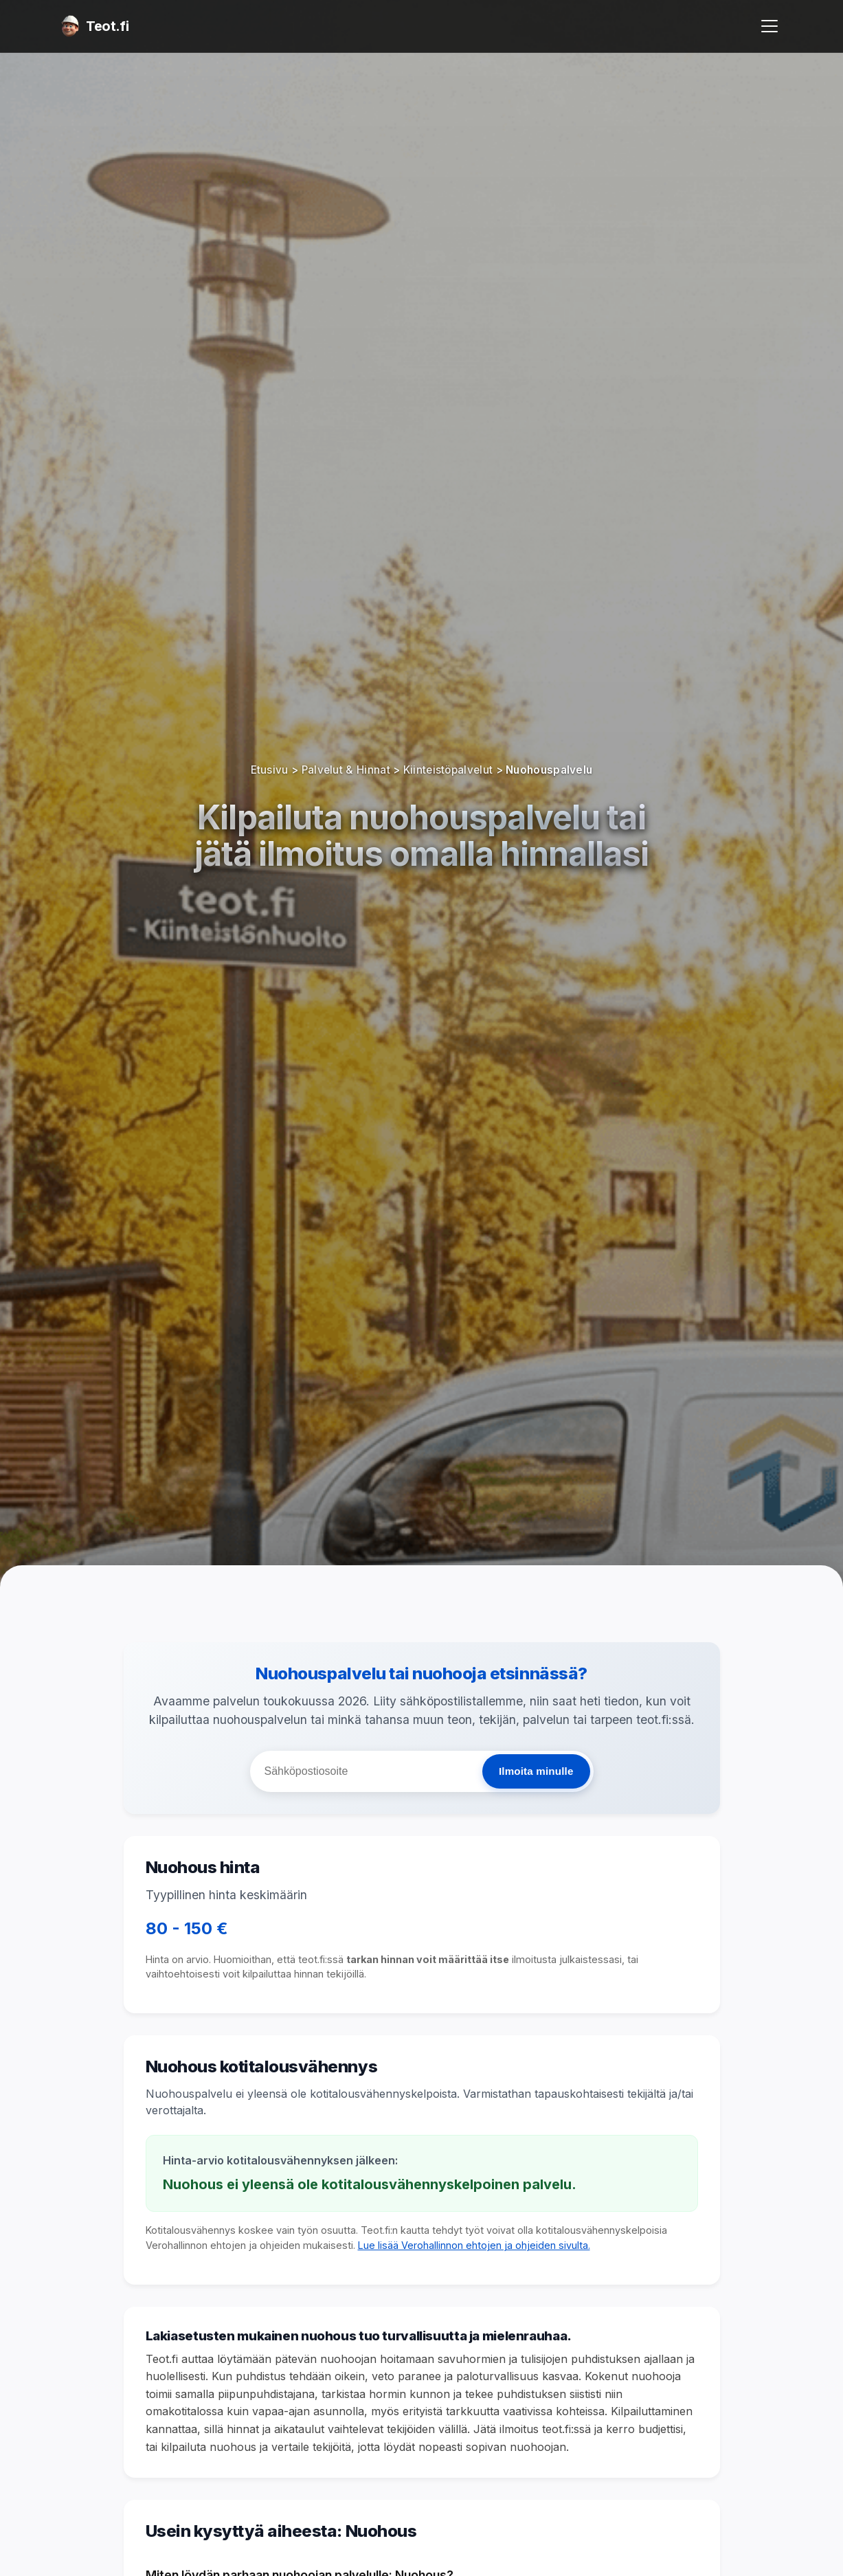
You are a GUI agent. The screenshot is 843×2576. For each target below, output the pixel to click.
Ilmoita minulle (536, 1771)
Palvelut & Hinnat (346, 769)
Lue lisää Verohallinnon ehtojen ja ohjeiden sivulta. (474, 2245)
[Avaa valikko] (769, 26)
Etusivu (270, 769)
